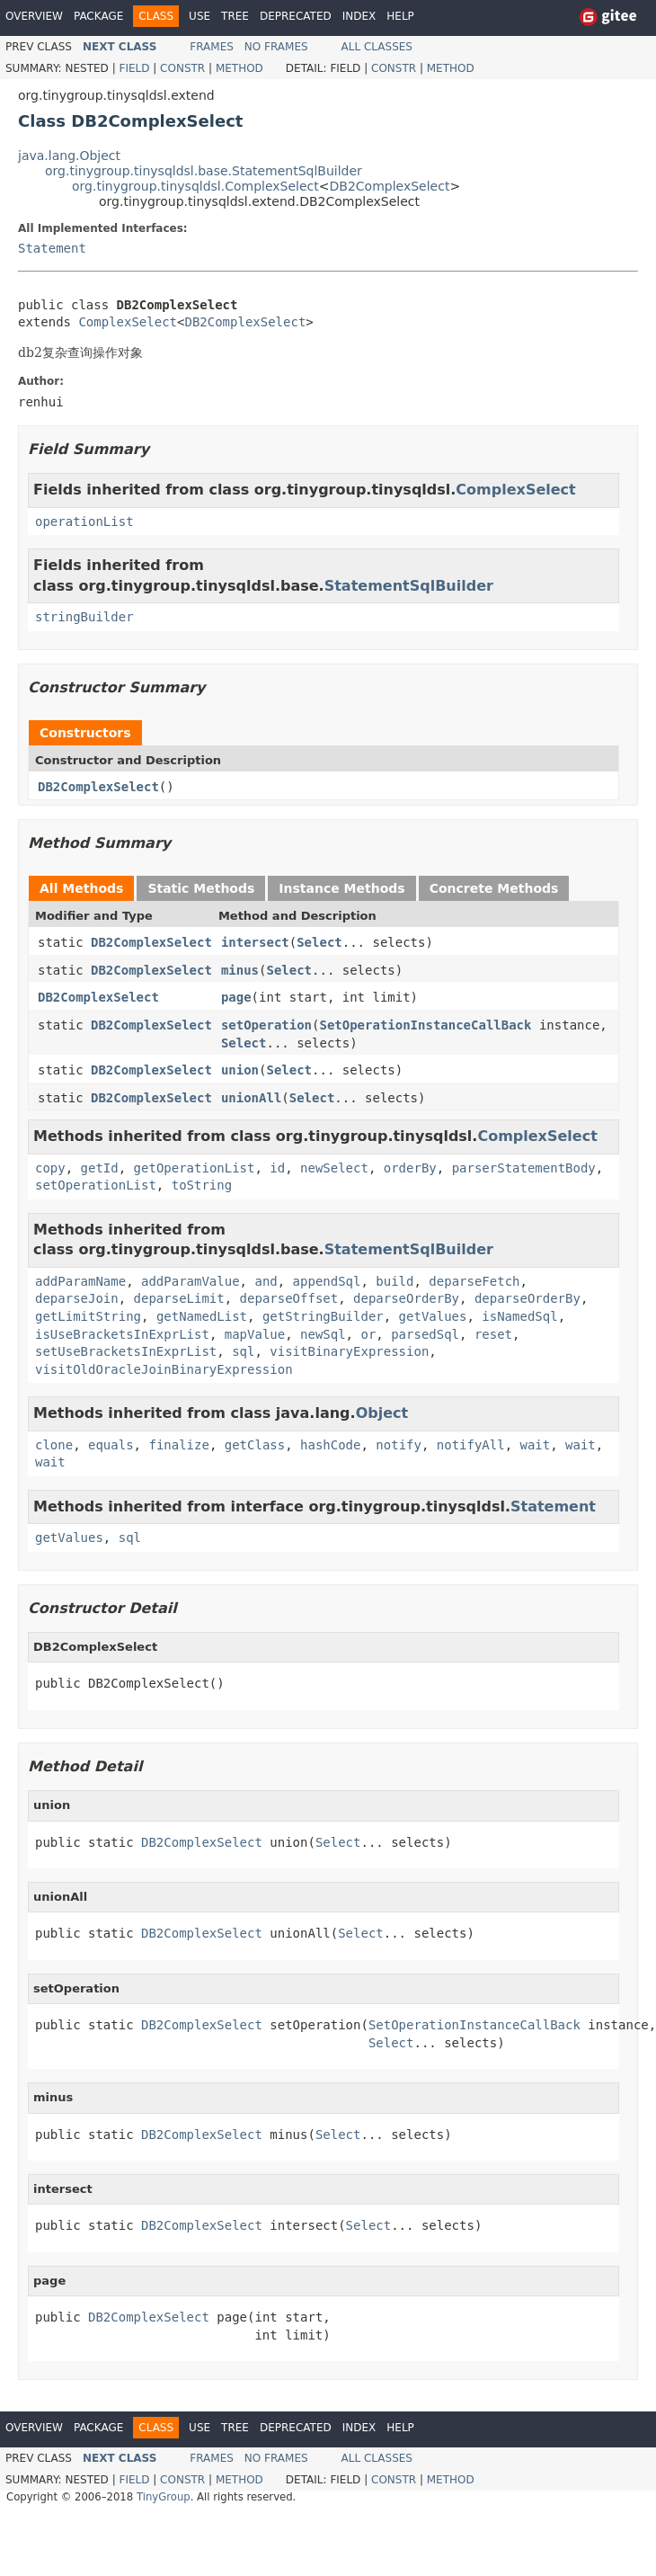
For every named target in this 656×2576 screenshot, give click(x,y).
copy (50, 1168)
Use (199, 16)
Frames (212, 46)
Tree (235, 16)
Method (239, 68)
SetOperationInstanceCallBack (425, 1025)
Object (382, 1413)
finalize (178, 1445)
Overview (34, 16)
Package (98, 16)
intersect (255, 942)
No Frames (276, 46)
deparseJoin (77, 1298)
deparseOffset (289, 1298)
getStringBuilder (323, 1316)
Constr (182, 68)
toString (202, 1185)
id (277, 1168)
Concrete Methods (494, 888)
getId (100, 1168)
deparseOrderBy (406, 1298)
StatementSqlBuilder (408, 585)
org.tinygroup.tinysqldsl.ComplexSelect (195, 186)
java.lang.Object (69, 155)
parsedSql (425, 1334)
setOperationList (95, 1185)
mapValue (255, 1334)
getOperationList (194, 1168)
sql (243, 1351)
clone (54, 1445)
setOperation (266, 1025)
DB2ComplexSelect (390, 186)
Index (359, 16)
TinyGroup (164, 2497)
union (240, 1070)
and (265, 1281)
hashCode (330, 1445)
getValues (433, 1316)
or (368, 1334)
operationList (84, 521)
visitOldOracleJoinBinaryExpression (164, 1369)
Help (400, 16)
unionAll (251, 1098)
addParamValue (190, 1281)
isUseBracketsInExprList (122, 1334)
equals (111, 1445)
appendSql (327, 1281)
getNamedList (201, 1316)
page (236, 997)
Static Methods (200, 888)
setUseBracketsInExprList (126, 1351)
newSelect (334, 1168)
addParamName (80, 1281)
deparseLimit (179, 1298)
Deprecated (296, 16)
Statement (52, 248)
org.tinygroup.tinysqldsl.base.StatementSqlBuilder (203, 171)
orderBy (410, 1168)
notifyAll (471, 1445)
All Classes (376, 46)
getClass (255, 1445)
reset (493, 1334)
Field (134, 68)
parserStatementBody (524, 1168)
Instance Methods (341, 888)
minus (240, 970)
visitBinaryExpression (349, 1351)
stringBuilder (84, 617)
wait (535, 1445)
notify (398, 1445)
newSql (323, 1334)
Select (319, 942)
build (394, 1281)
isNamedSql (519, 1316)
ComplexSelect (127, 322)
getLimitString (88, 1316)
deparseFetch (474, 1281)
